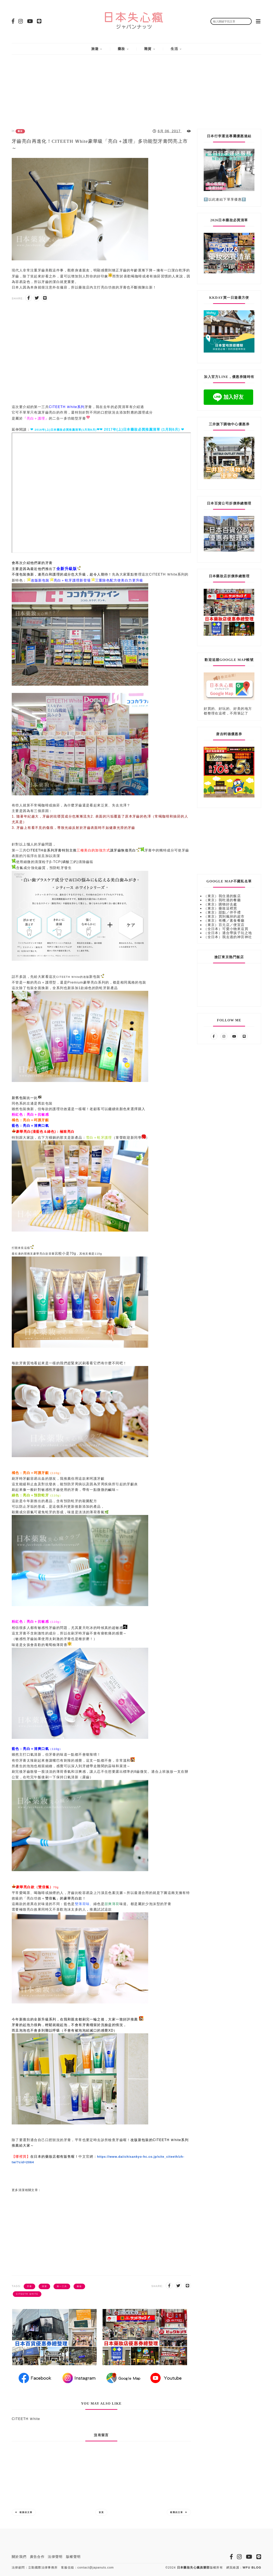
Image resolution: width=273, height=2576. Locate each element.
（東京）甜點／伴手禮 (222, 912)
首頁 (101, 2512)
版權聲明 (73, 2557)
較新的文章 (23, 2512)
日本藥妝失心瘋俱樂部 (193, 2567)
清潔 (44, 2286)
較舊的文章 (178, 2512)
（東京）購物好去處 (220, 904)
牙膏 (29, 2286)
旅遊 (95, 49)
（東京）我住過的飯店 (222, 896)
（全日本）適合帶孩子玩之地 (228, 933)
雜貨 (148, 49)
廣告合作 (37, 2557)
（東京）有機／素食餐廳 (224, 920)
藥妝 (121, 49)
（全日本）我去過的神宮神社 (228, 937)
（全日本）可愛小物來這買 (226, 929)
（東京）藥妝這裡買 (220, 908)
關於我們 (19, 2557)
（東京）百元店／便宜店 (224, 925)
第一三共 (62, 2286)
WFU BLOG (252, 2567)
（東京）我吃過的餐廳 (222, 900)
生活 (174, 49)
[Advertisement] (136, 88)
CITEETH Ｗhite (27, 2294)
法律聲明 (55, 2557)
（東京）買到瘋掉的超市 (224, 916)
